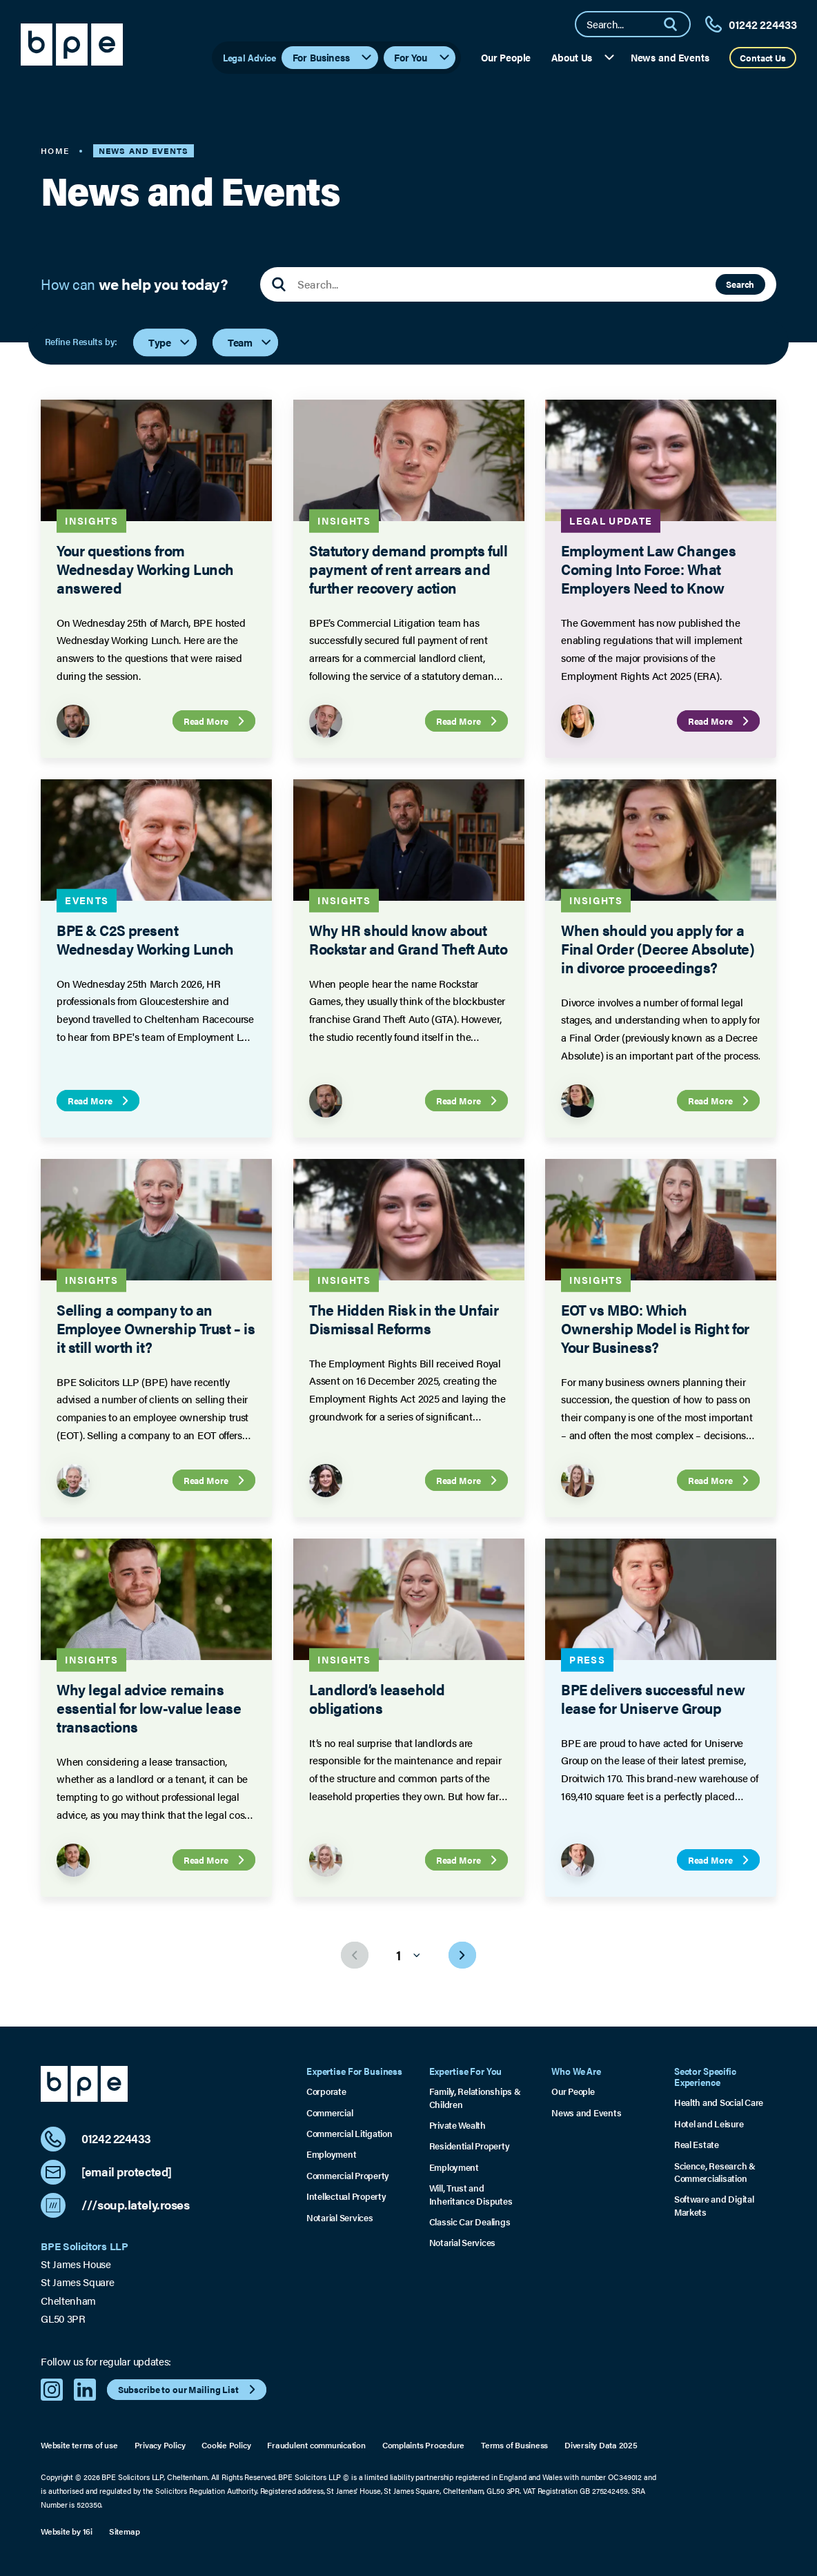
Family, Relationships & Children (475, 2097)
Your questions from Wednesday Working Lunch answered (145, 568)
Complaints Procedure (423, 2444)
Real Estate (696, 2144)
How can (134, 284)
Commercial (329, 2113)
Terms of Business (514, 2444)
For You (422, 57)
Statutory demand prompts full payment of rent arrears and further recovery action (408, 568)
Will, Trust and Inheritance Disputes (471, 2194)
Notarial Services (339, 2218)
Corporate (326, 2091)
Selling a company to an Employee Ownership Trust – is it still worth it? (156, 1328)
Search (740, 284)
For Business (333, 57)
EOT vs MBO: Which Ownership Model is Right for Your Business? (655, 1328)
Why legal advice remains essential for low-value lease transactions (149, 1707)
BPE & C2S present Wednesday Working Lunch (145, 939)
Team (250, 342)
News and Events (670, 57)
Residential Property (469, 2146)
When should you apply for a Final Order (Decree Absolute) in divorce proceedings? (657, 948)
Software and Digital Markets (714, 2205)
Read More (216, 721)
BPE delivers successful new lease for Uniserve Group (653, 1698)
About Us (583, 57)
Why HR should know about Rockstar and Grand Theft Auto (408, 939)
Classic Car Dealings (470, 2222)
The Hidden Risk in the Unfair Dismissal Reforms (403, 1318)
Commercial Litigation (349, 2133)
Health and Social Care (718, 2102)
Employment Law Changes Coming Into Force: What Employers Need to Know (648, 568)
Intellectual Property (346, 2196)
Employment (331, 2154)
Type (169, 342)
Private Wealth (457, 2125)
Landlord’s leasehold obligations (376, 1698)
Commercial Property (347, 2175)
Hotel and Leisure (709, 2124)
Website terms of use (79, 2444)
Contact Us (763, 57)
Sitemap (124, 2531)
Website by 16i (66, 2531)
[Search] (676, 24)
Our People (506, 57)
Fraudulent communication (316, 2444)
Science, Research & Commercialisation (715, 2172)
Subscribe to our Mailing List (188, 2389)
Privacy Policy (160, 2444)
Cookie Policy (225, 2444)
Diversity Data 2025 (601, 2444)
